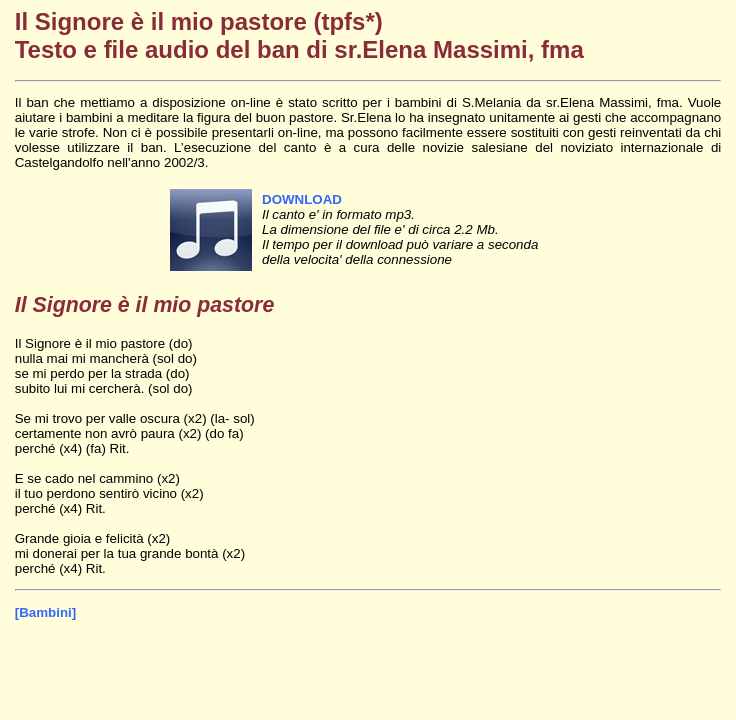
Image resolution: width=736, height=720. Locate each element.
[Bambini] (45, 612)
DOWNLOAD (302, 199)
